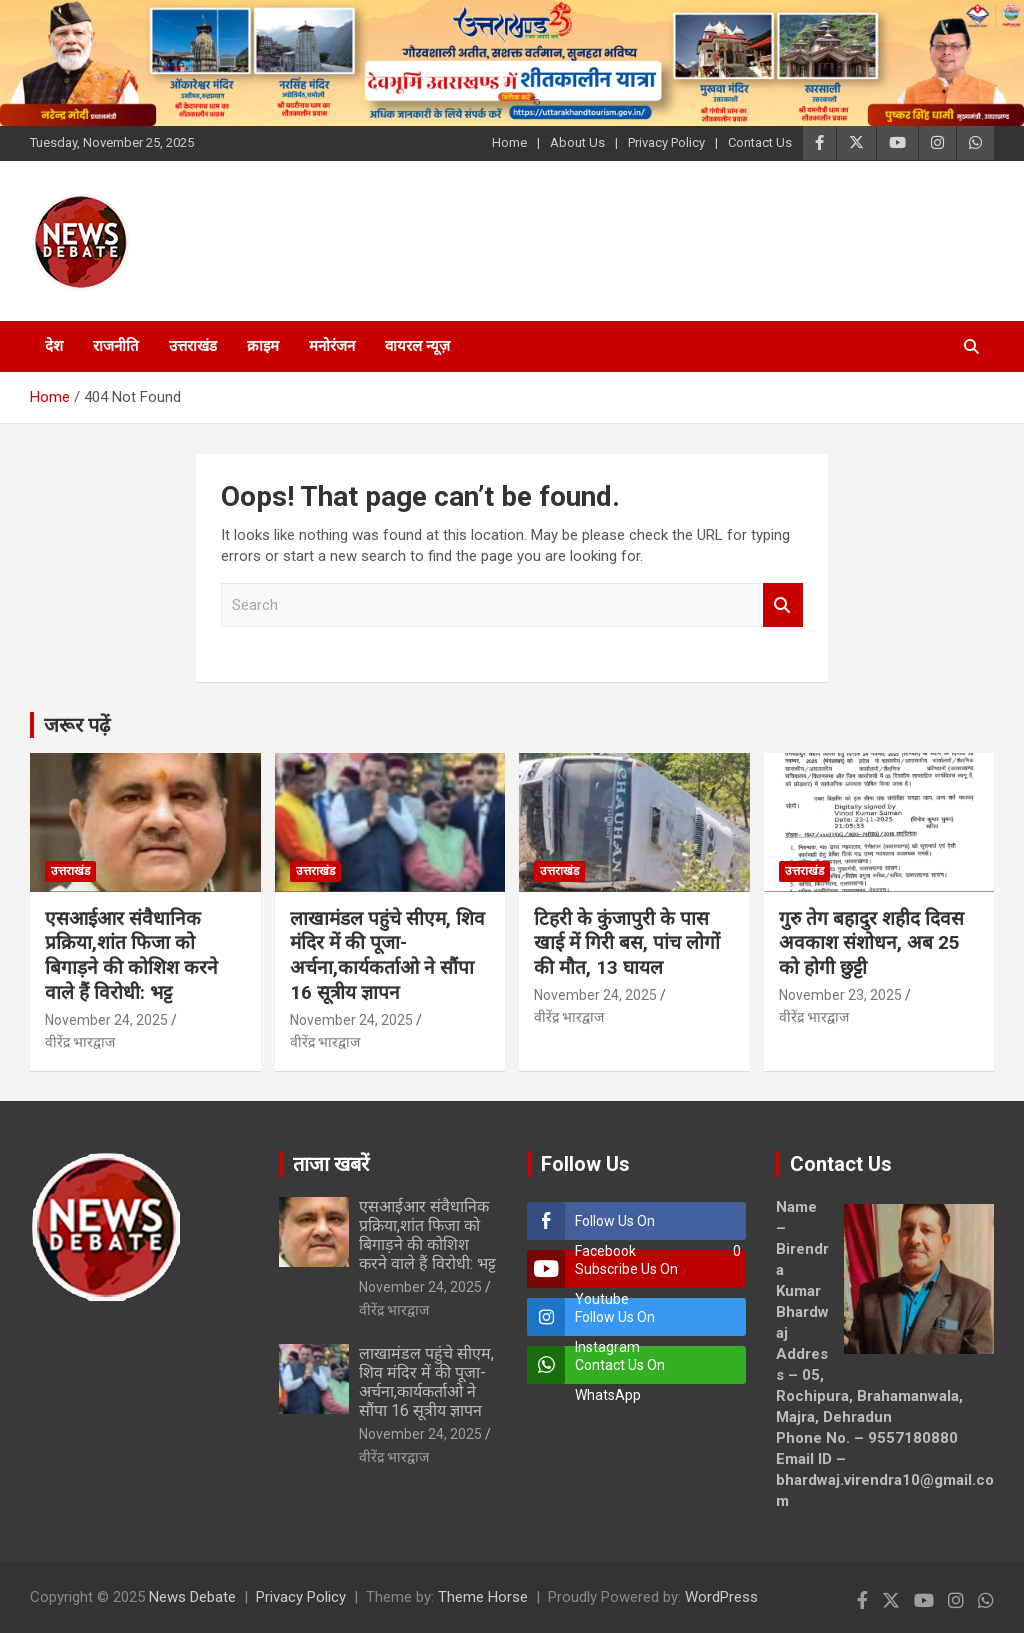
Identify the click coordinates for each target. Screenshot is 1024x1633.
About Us (577, 142)
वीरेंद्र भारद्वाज (80, 1042)
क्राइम (263, 346)
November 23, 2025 (840, 995)
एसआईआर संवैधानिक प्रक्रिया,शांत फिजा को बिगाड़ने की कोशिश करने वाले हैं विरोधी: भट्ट (131, 955)
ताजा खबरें (331, 1164)
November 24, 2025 (106, 1020)
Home (509, 142)
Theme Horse (483, 1597)
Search (783, 605)
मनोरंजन (332, 346)
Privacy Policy (666, 142)
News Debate (192, 1597)
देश (54, 346)
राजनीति (116, 346)
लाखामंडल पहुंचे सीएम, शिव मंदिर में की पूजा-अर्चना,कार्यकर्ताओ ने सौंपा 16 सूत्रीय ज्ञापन (387, 955)
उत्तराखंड (193, 346)
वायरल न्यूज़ (417, 346)
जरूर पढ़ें (77, 725)
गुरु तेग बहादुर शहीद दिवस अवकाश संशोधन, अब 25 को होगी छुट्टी (871, 943)
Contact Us (760, 142)
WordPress (721, 1597)
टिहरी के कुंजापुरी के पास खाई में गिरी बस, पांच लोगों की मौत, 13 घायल (627, 943)
